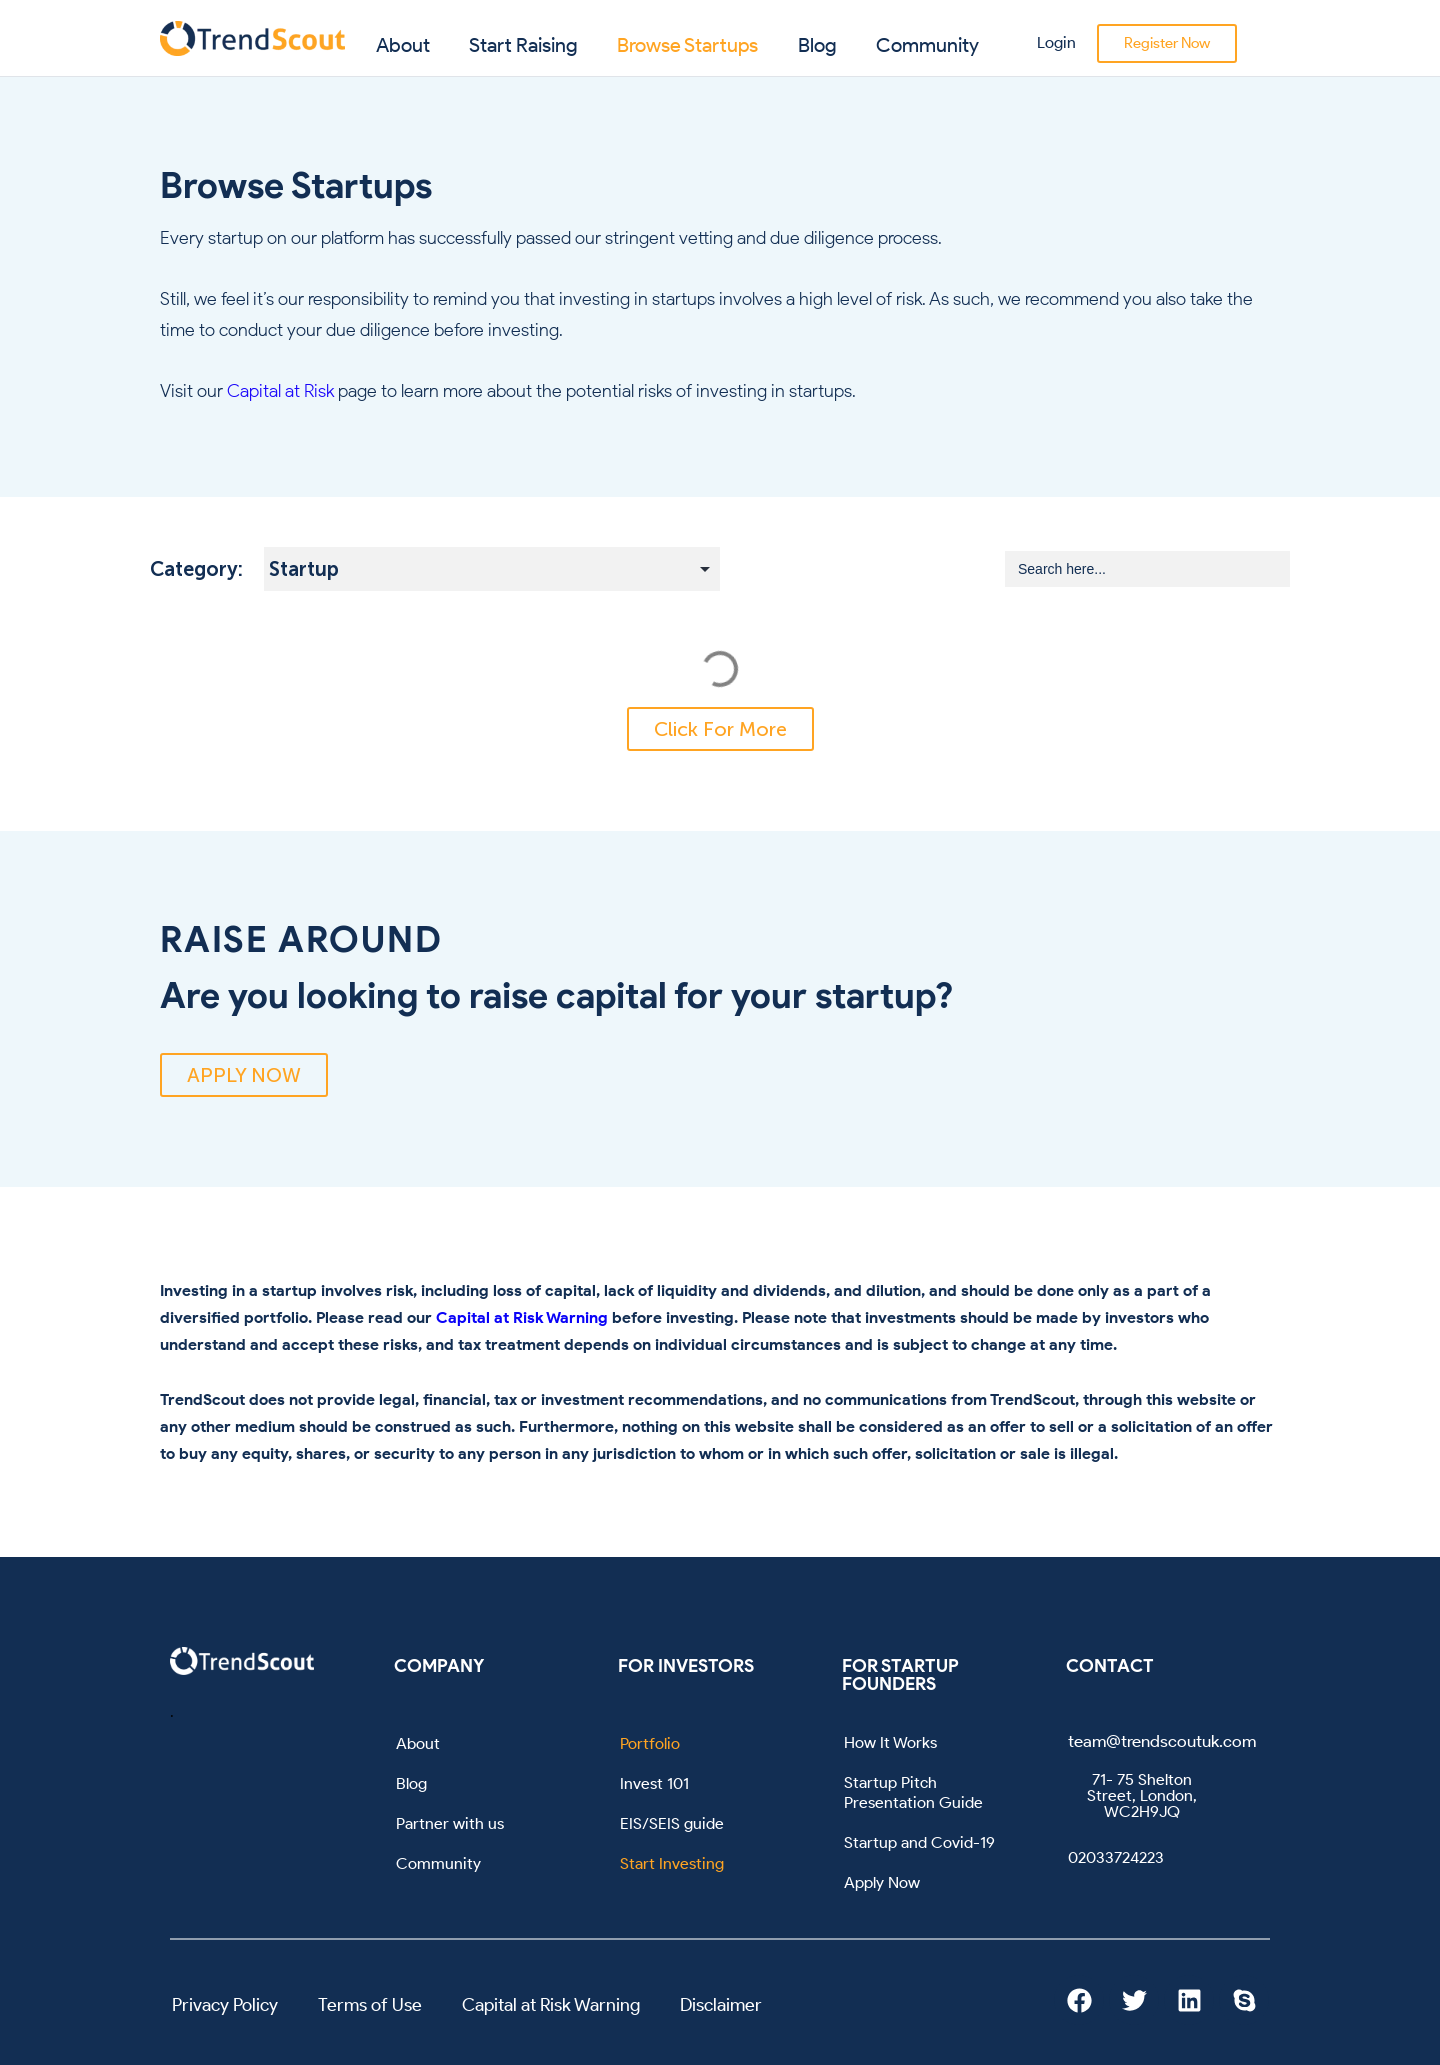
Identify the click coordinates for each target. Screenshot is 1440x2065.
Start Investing (672, 1863)
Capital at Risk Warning (522, 1317)
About (403, 45)
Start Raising (523, 45)
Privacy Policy (225, 2005)
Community (927, 45)
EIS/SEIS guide (672, 1823)
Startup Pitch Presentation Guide (913, 1792)
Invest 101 (654, 1783)
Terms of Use (370, 2005)
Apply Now (882, 1882)
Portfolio (650, 1743)
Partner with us (450, 1823)
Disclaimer (721, 2005)
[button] (720, 729)
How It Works (890, 1742)
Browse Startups (687, 45)
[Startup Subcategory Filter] (492, 569)
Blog (817, 45)
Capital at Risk (280, 391)
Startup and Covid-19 (919, 1842)
